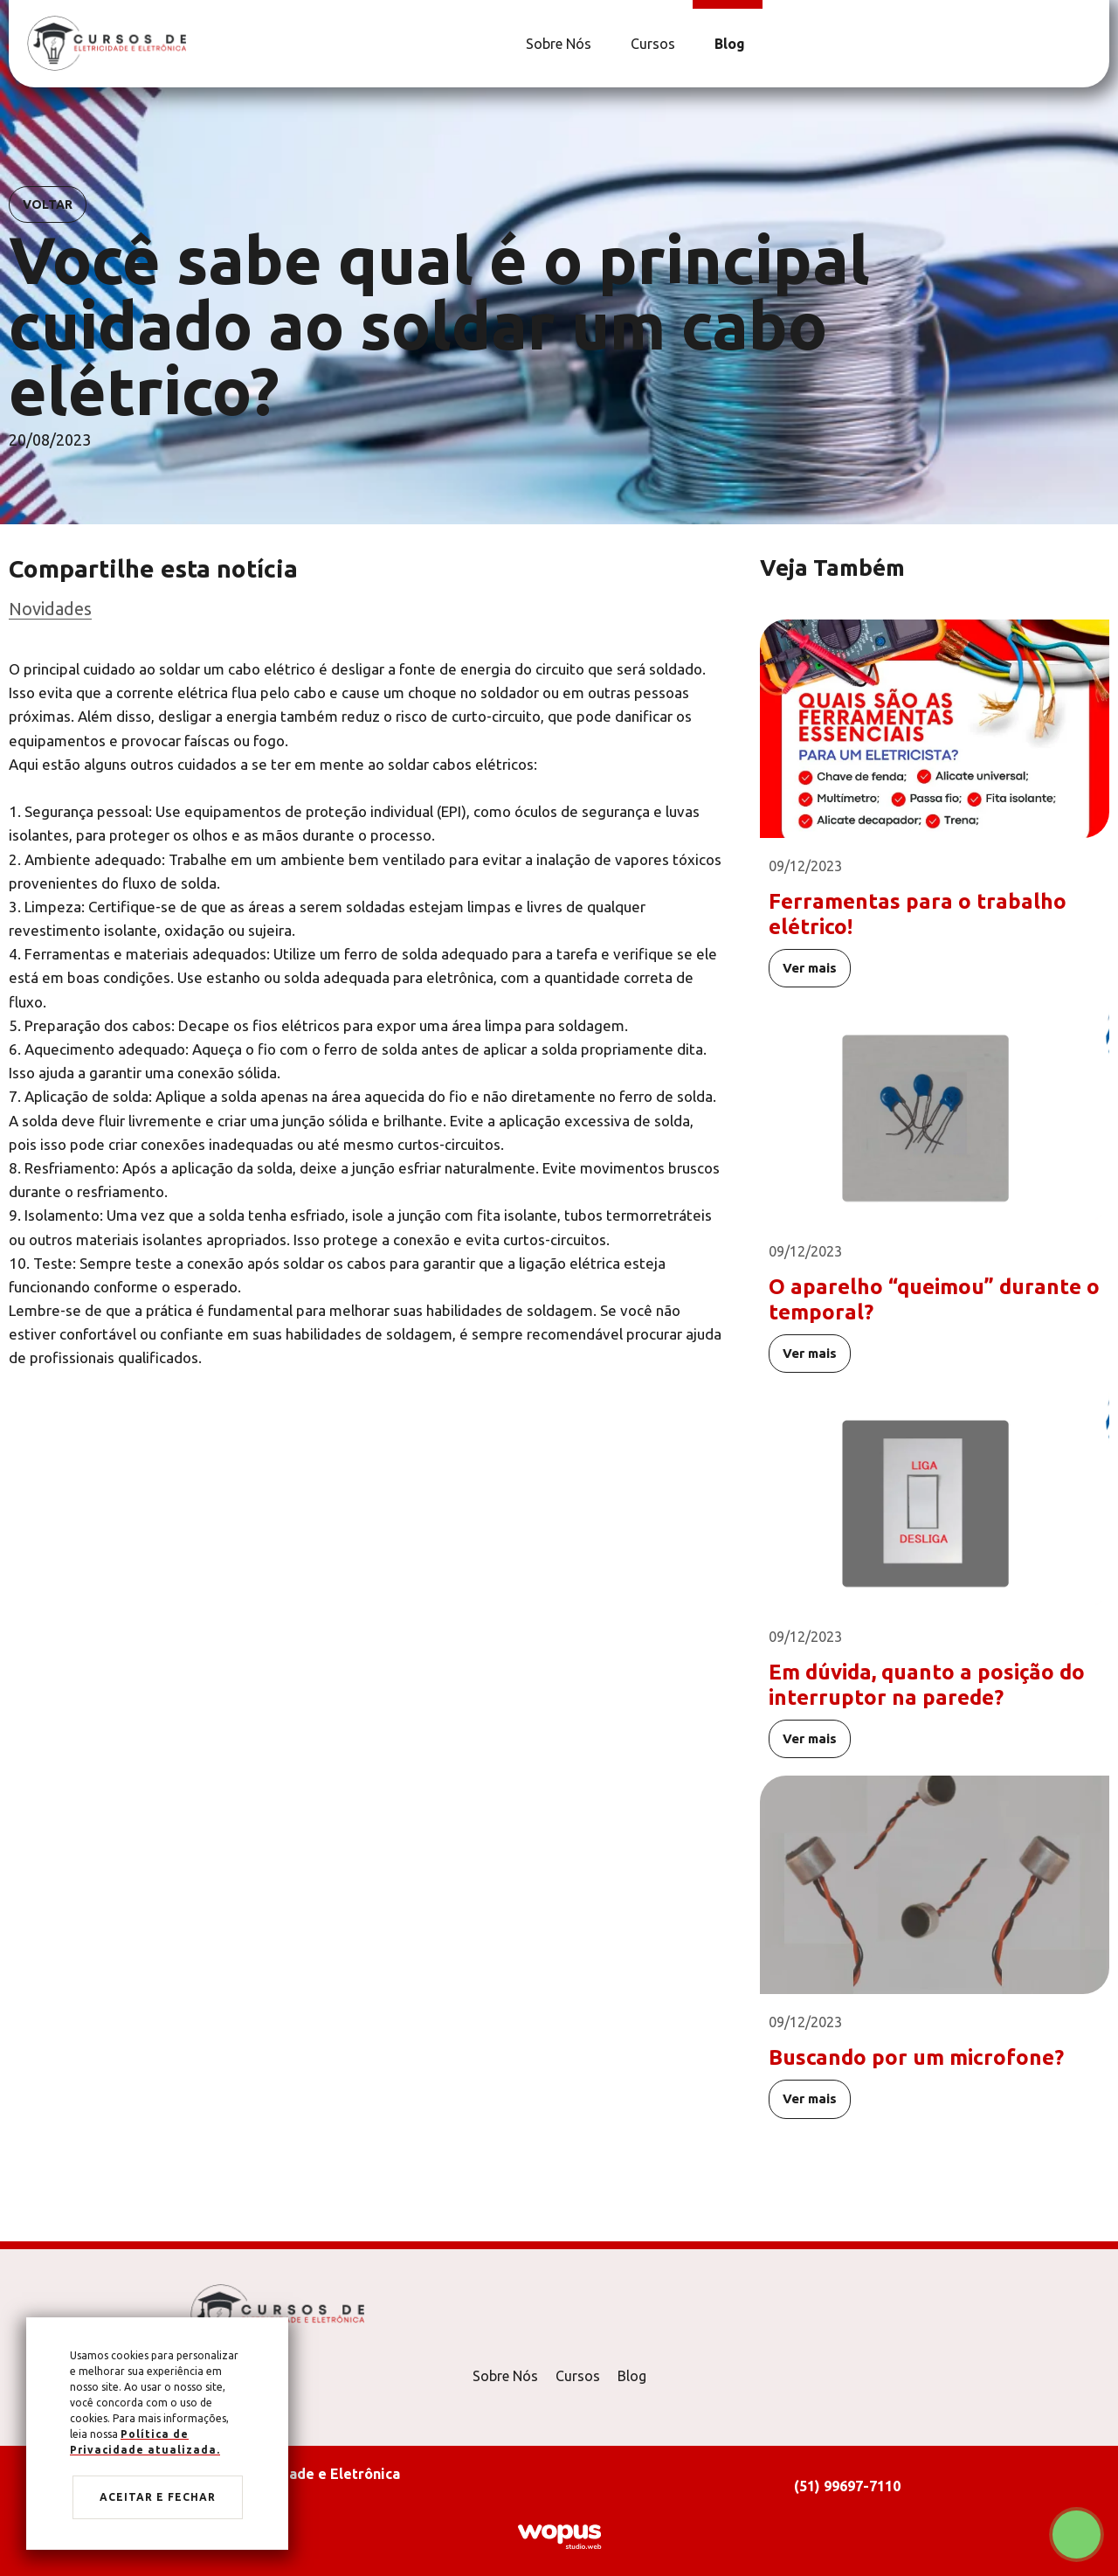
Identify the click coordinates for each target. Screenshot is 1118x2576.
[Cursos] (651, 43)
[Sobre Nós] (556, 43)
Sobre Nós (505, 2376)
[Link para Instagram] (1087, 43)
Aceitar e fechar (158, 2497)
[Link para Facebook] (1078, 43)
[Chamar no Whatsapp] (1076, 2534)
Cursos (578, 2376)
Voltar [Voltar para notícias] (47, 204)
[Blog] (728, 43)
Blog (632, 2376)
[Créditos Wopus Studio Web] (559, 2535)
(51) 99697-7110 (847, 2486)
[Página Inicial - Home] (106, 42)
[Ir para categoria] (366, 609)
